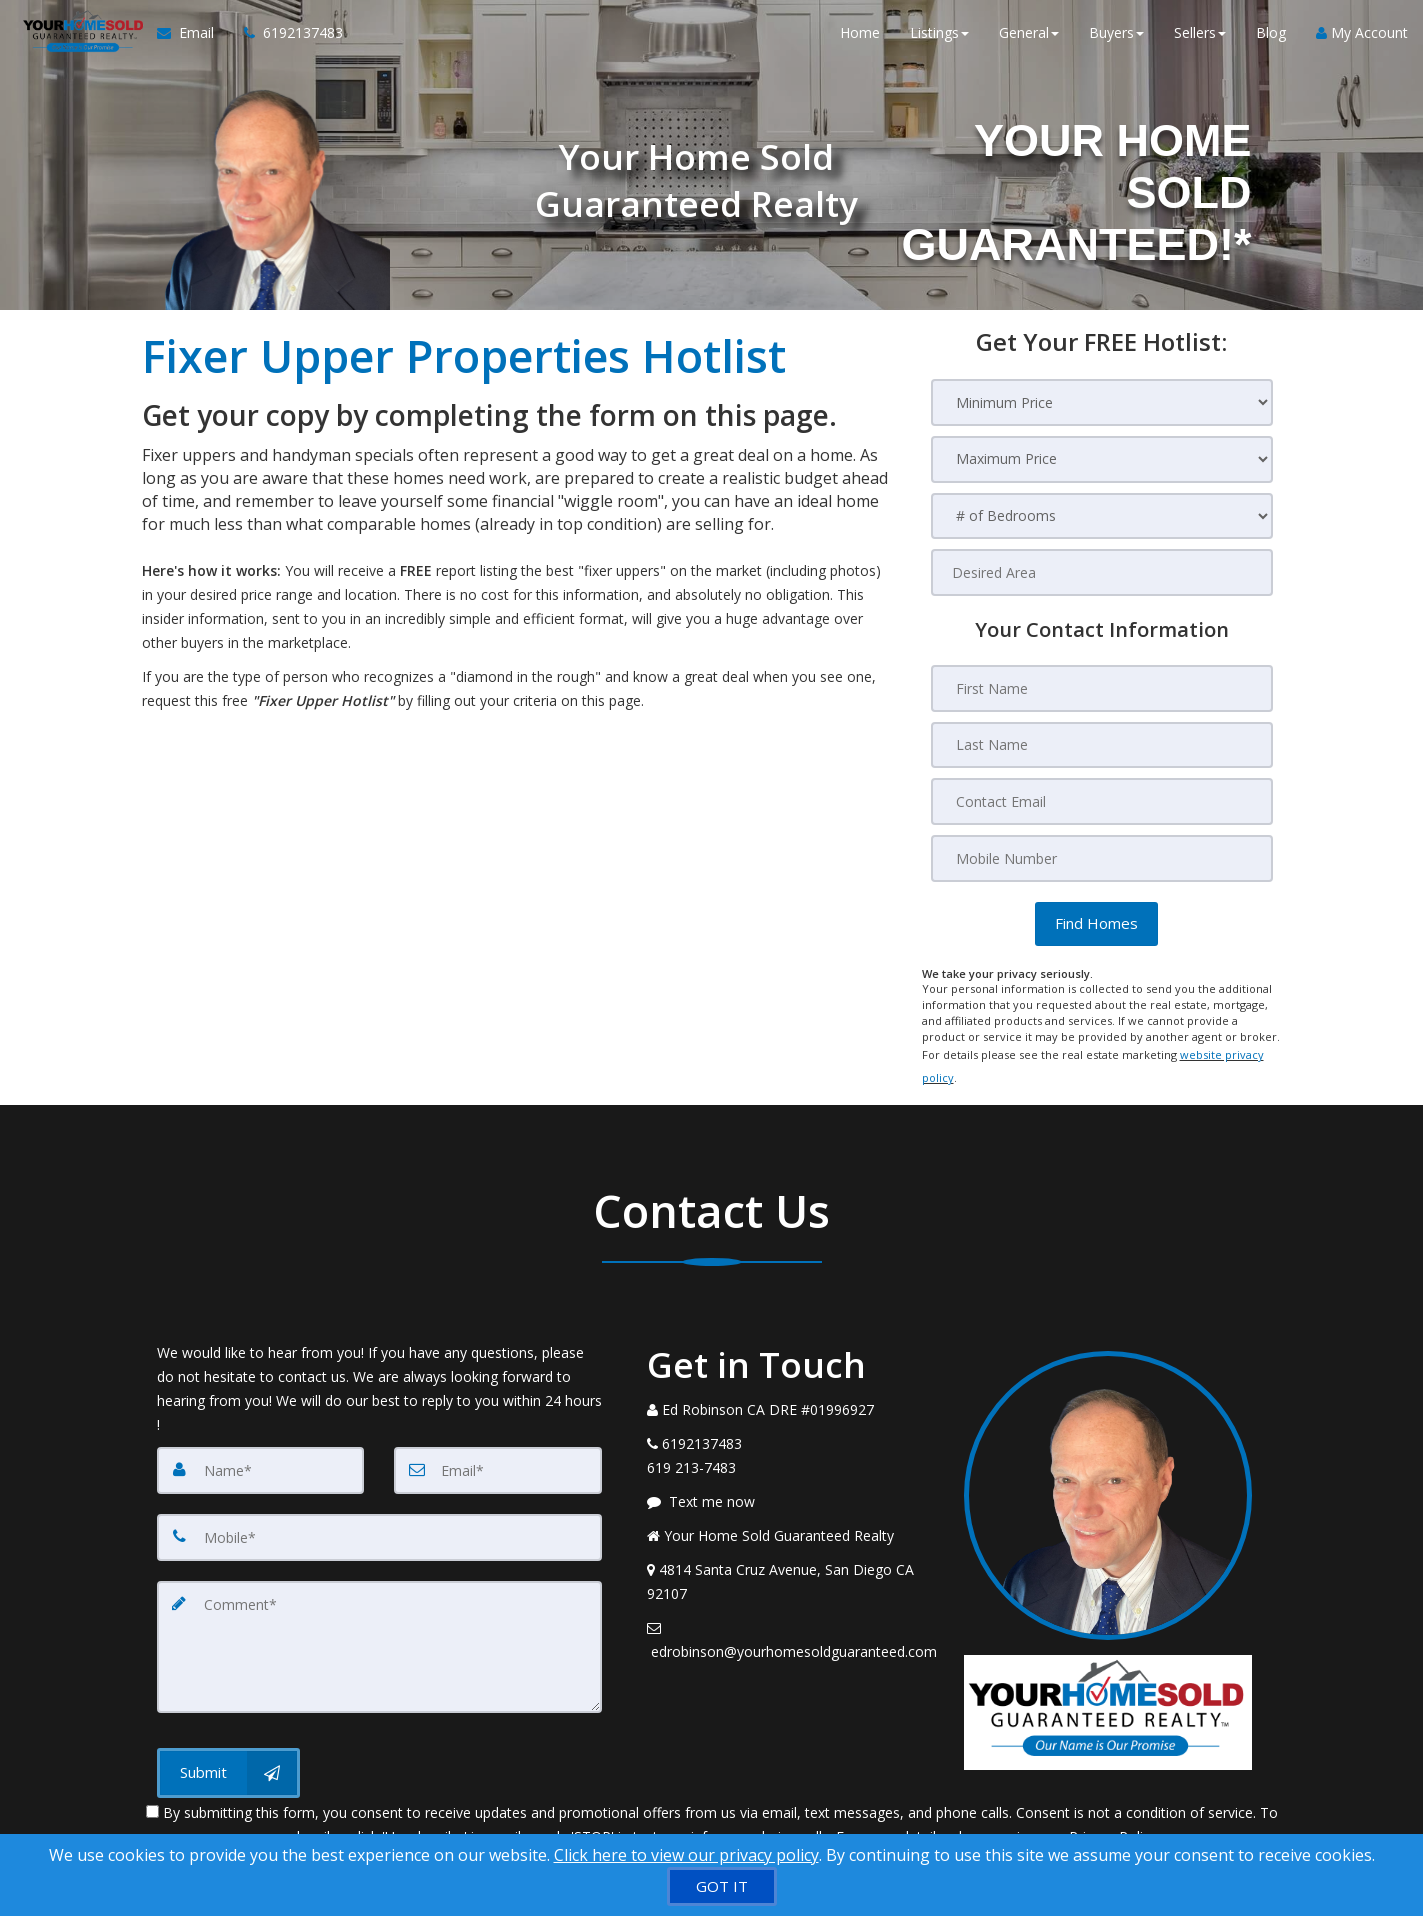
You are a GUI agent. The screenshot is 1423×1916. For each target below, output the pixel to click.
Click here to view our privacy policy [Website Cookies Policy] (686, 1855)
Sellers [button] (1200, 39)
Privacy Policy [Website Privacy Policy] (1113, 1811)
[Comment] (379, 1624)
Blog (1271, 39)
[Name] (261, 1452)
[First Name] (1102, 688)
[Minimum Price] (1102, 402)
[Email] (498, 1452)
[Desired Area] (1102, 573)
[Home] (75, 40)
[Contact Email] (1102, 800)
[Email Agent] (186, 40)
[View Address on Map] (791, 1564)
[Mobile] (379, 1518)
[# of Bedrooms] (1102, 516)
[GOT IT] (722, 1886)
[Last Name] (1102, 744)
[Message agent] (791, 1484)
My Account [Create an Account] (1362, 39)
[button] (1096, 920)
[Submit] (228, 1748)
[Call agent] (279, 40)
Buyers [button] (1116, 39)
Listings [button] (939, 39)
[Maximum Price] (1102, 459)
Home (860, 39)
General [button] (1029, 39)
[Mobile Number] (1102, 856)
